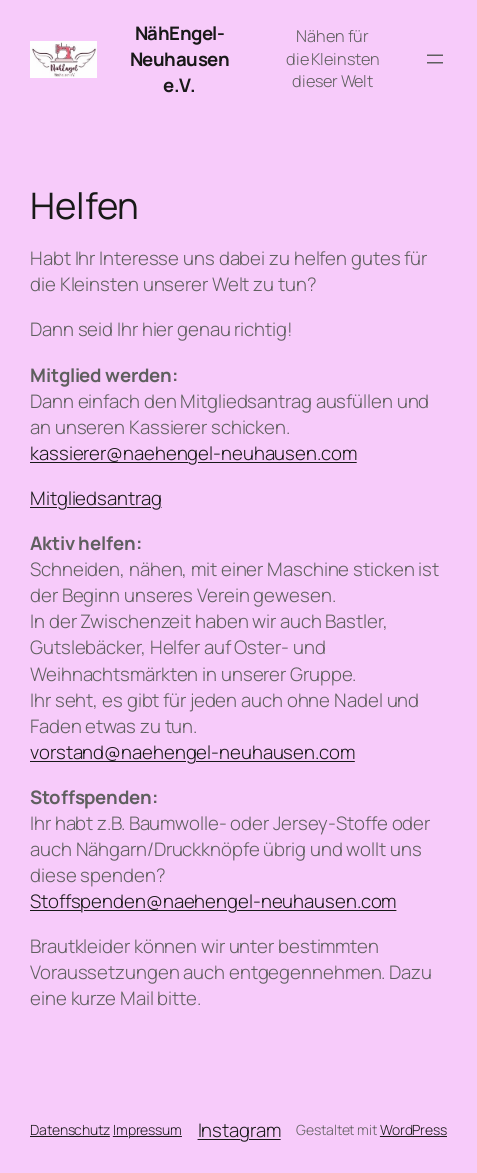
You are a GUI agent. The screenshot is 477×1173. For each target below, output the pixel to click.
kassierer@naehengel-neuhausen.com (193, 453)
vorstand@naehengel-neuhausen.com (192, 752)
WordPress (413, 1129)
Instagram (239, 1130)
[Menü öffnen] (435, 59)
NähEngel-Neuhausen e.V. (180, 59)
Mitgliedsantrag (96, 498)
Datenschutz (70, 1129)
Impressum (147, 1129)
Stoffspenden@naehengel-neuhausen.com (213, 901)
